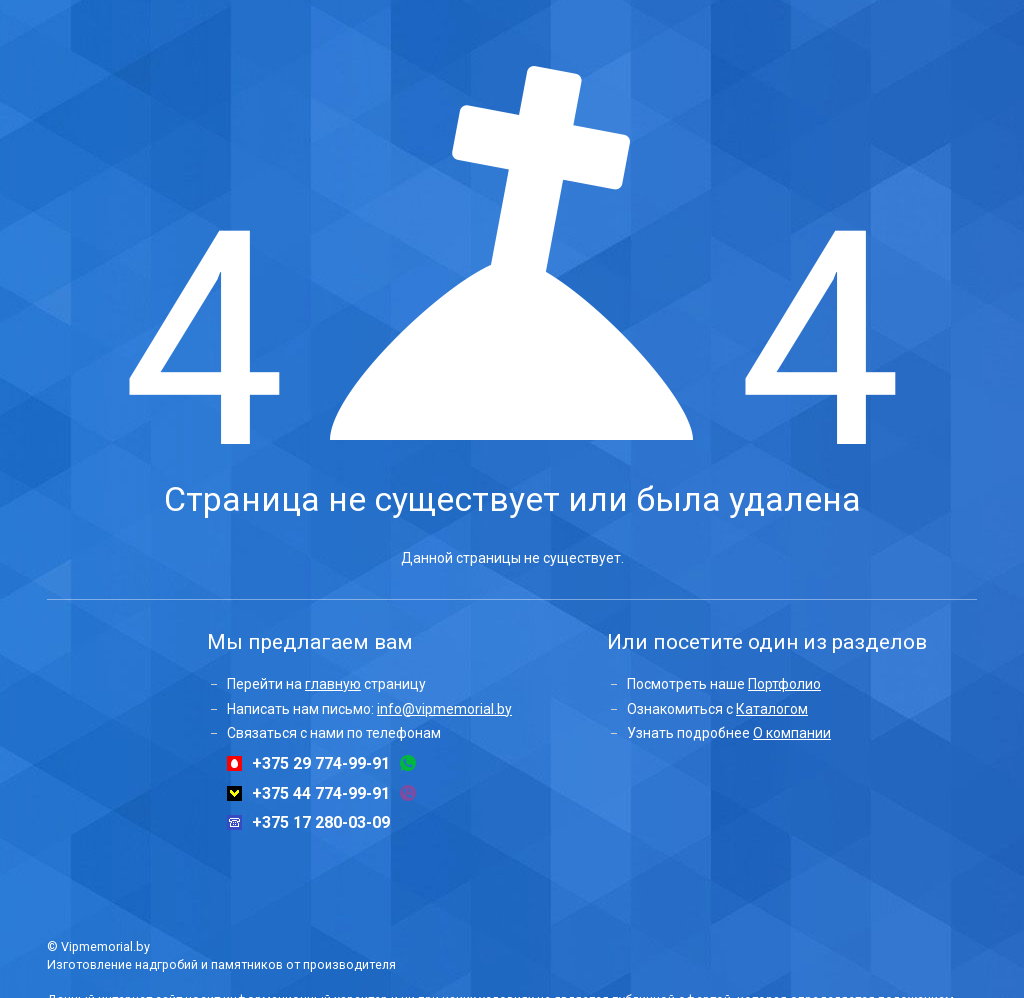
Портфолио (784, 684)
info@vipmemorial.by (444, 709)
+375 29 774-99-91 (321, 764)
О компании (792, 733)
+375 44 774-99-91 (321, 794)
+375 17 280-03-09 (321, 823)
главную (333, 684)
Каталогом (772, 709)
